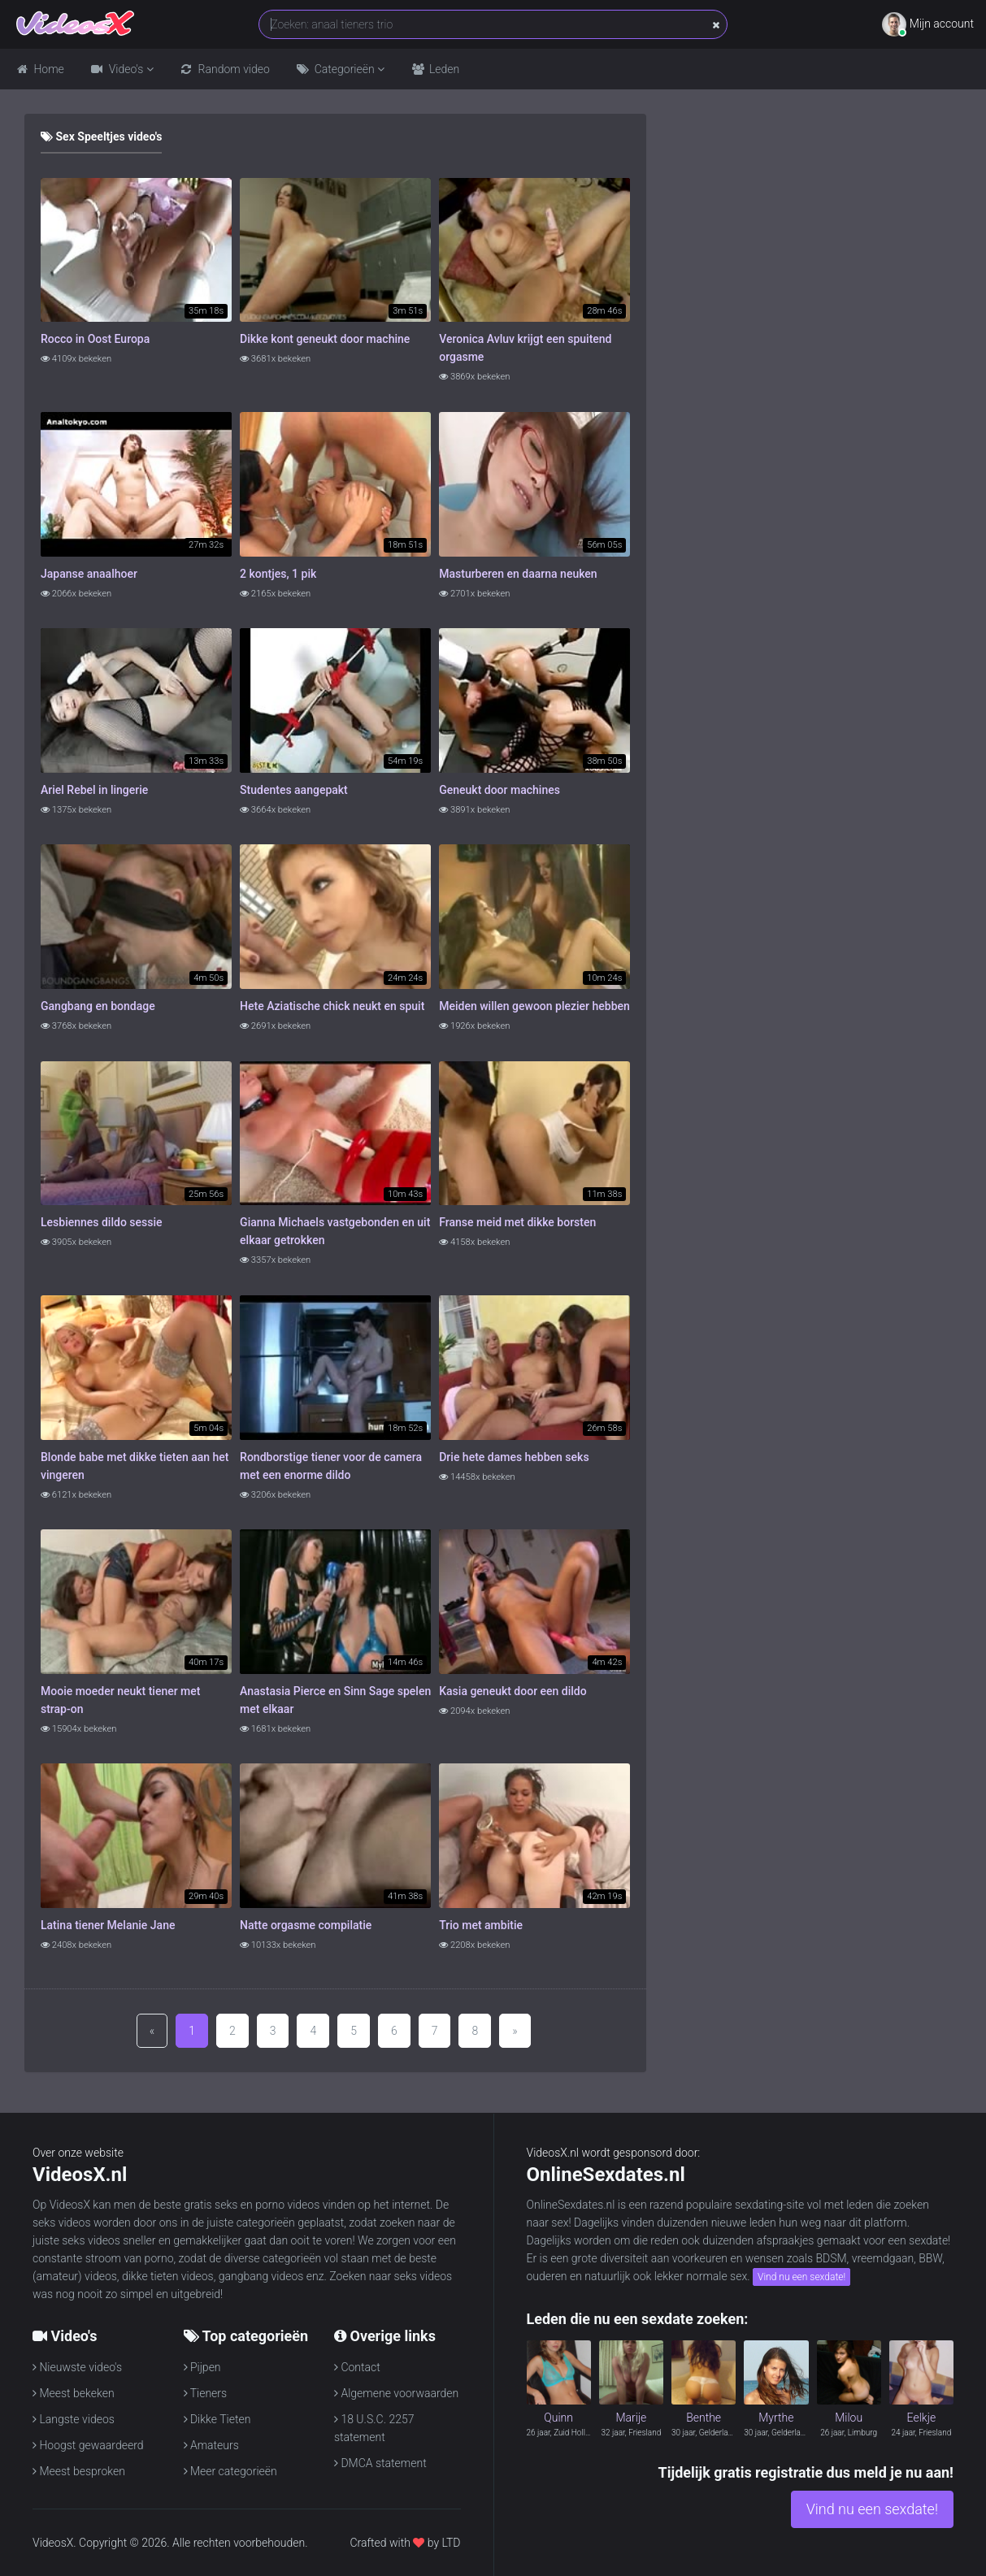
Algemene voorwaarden (396, 2393)
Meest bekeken (74, 2393)
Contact (357, 2367)
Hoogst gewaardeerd (88, 2445)
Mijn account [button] (928, 24)
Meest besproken (79, 2471)
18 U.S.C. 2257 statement (374, 2427)
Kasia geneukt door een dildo (512, 1691)
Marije (630, 2417)
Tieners (206, 2393)
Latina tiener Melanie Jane (108, 1925)
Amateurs (211, 2445)
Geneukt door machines (499, 789)
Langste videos (74, 2419)
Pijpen (202, 2367)
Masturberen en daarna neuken (518, 573)
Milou (848, 2417)
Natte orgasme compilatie (305, 1925)
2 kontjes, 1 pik (278, 573)
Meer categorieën (230, 2471)
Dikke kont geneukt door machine (325, 338)
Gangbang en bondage (98, 1006)
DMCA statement (380, 2463)
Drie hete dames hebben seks (514, 1457)
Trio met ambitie (481, 1925)
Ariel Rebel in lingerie (94, 789)
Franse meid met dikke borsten (517, 1222)
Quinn (558, 2417)
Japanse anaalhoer (89, 573)
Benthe (703, 2417)
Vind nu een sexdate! (801, 2277)
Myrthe (775, 2417)
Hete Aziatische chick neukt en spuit (332, 1006)
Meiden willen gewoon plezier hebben (534, 1006)
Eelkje (921, 2417)
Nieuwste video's (77, 2367)
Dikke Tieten (217, 2419)
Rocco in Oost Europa (95, 338)
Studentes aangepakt (294, 789)
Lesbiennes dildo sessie (102, 1222)
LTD (450, 2542)
